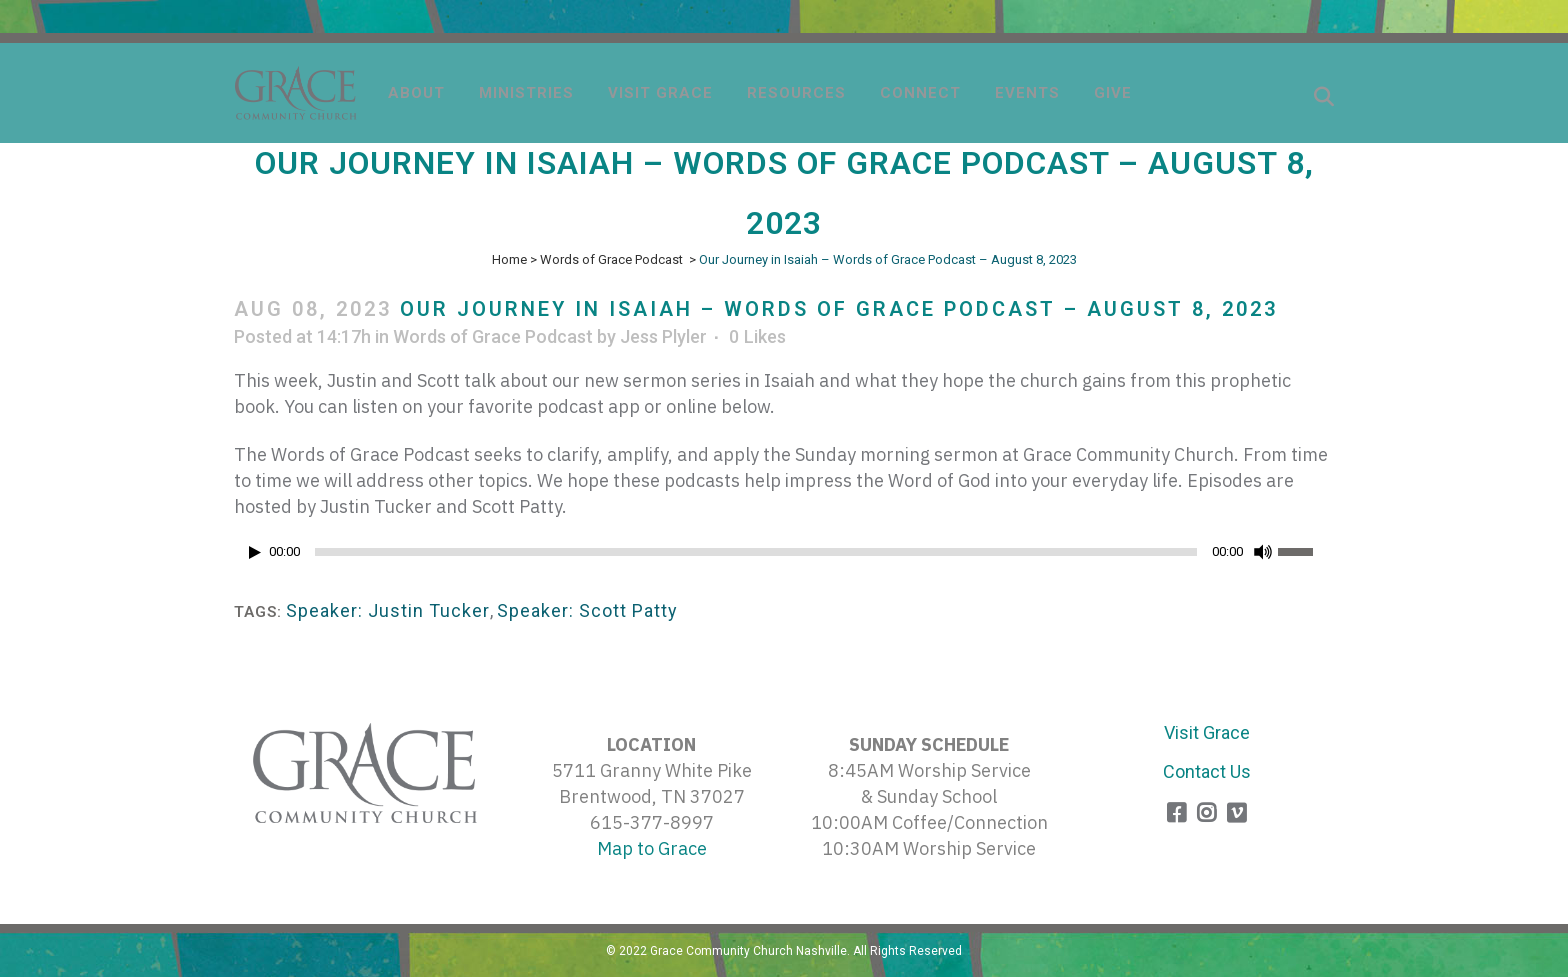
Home (509, 259)
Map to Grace (652, 848)
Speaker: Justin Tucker (388, 610)
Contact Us (1207, 771)
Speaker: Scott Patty (587, 610)
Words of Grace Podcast (611, 259)
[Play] (255, 552)
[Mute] (1263, 552)
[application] (784, 557)
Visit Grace (1207, 732)
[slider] (756, 552)
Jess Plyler (663, 336)
